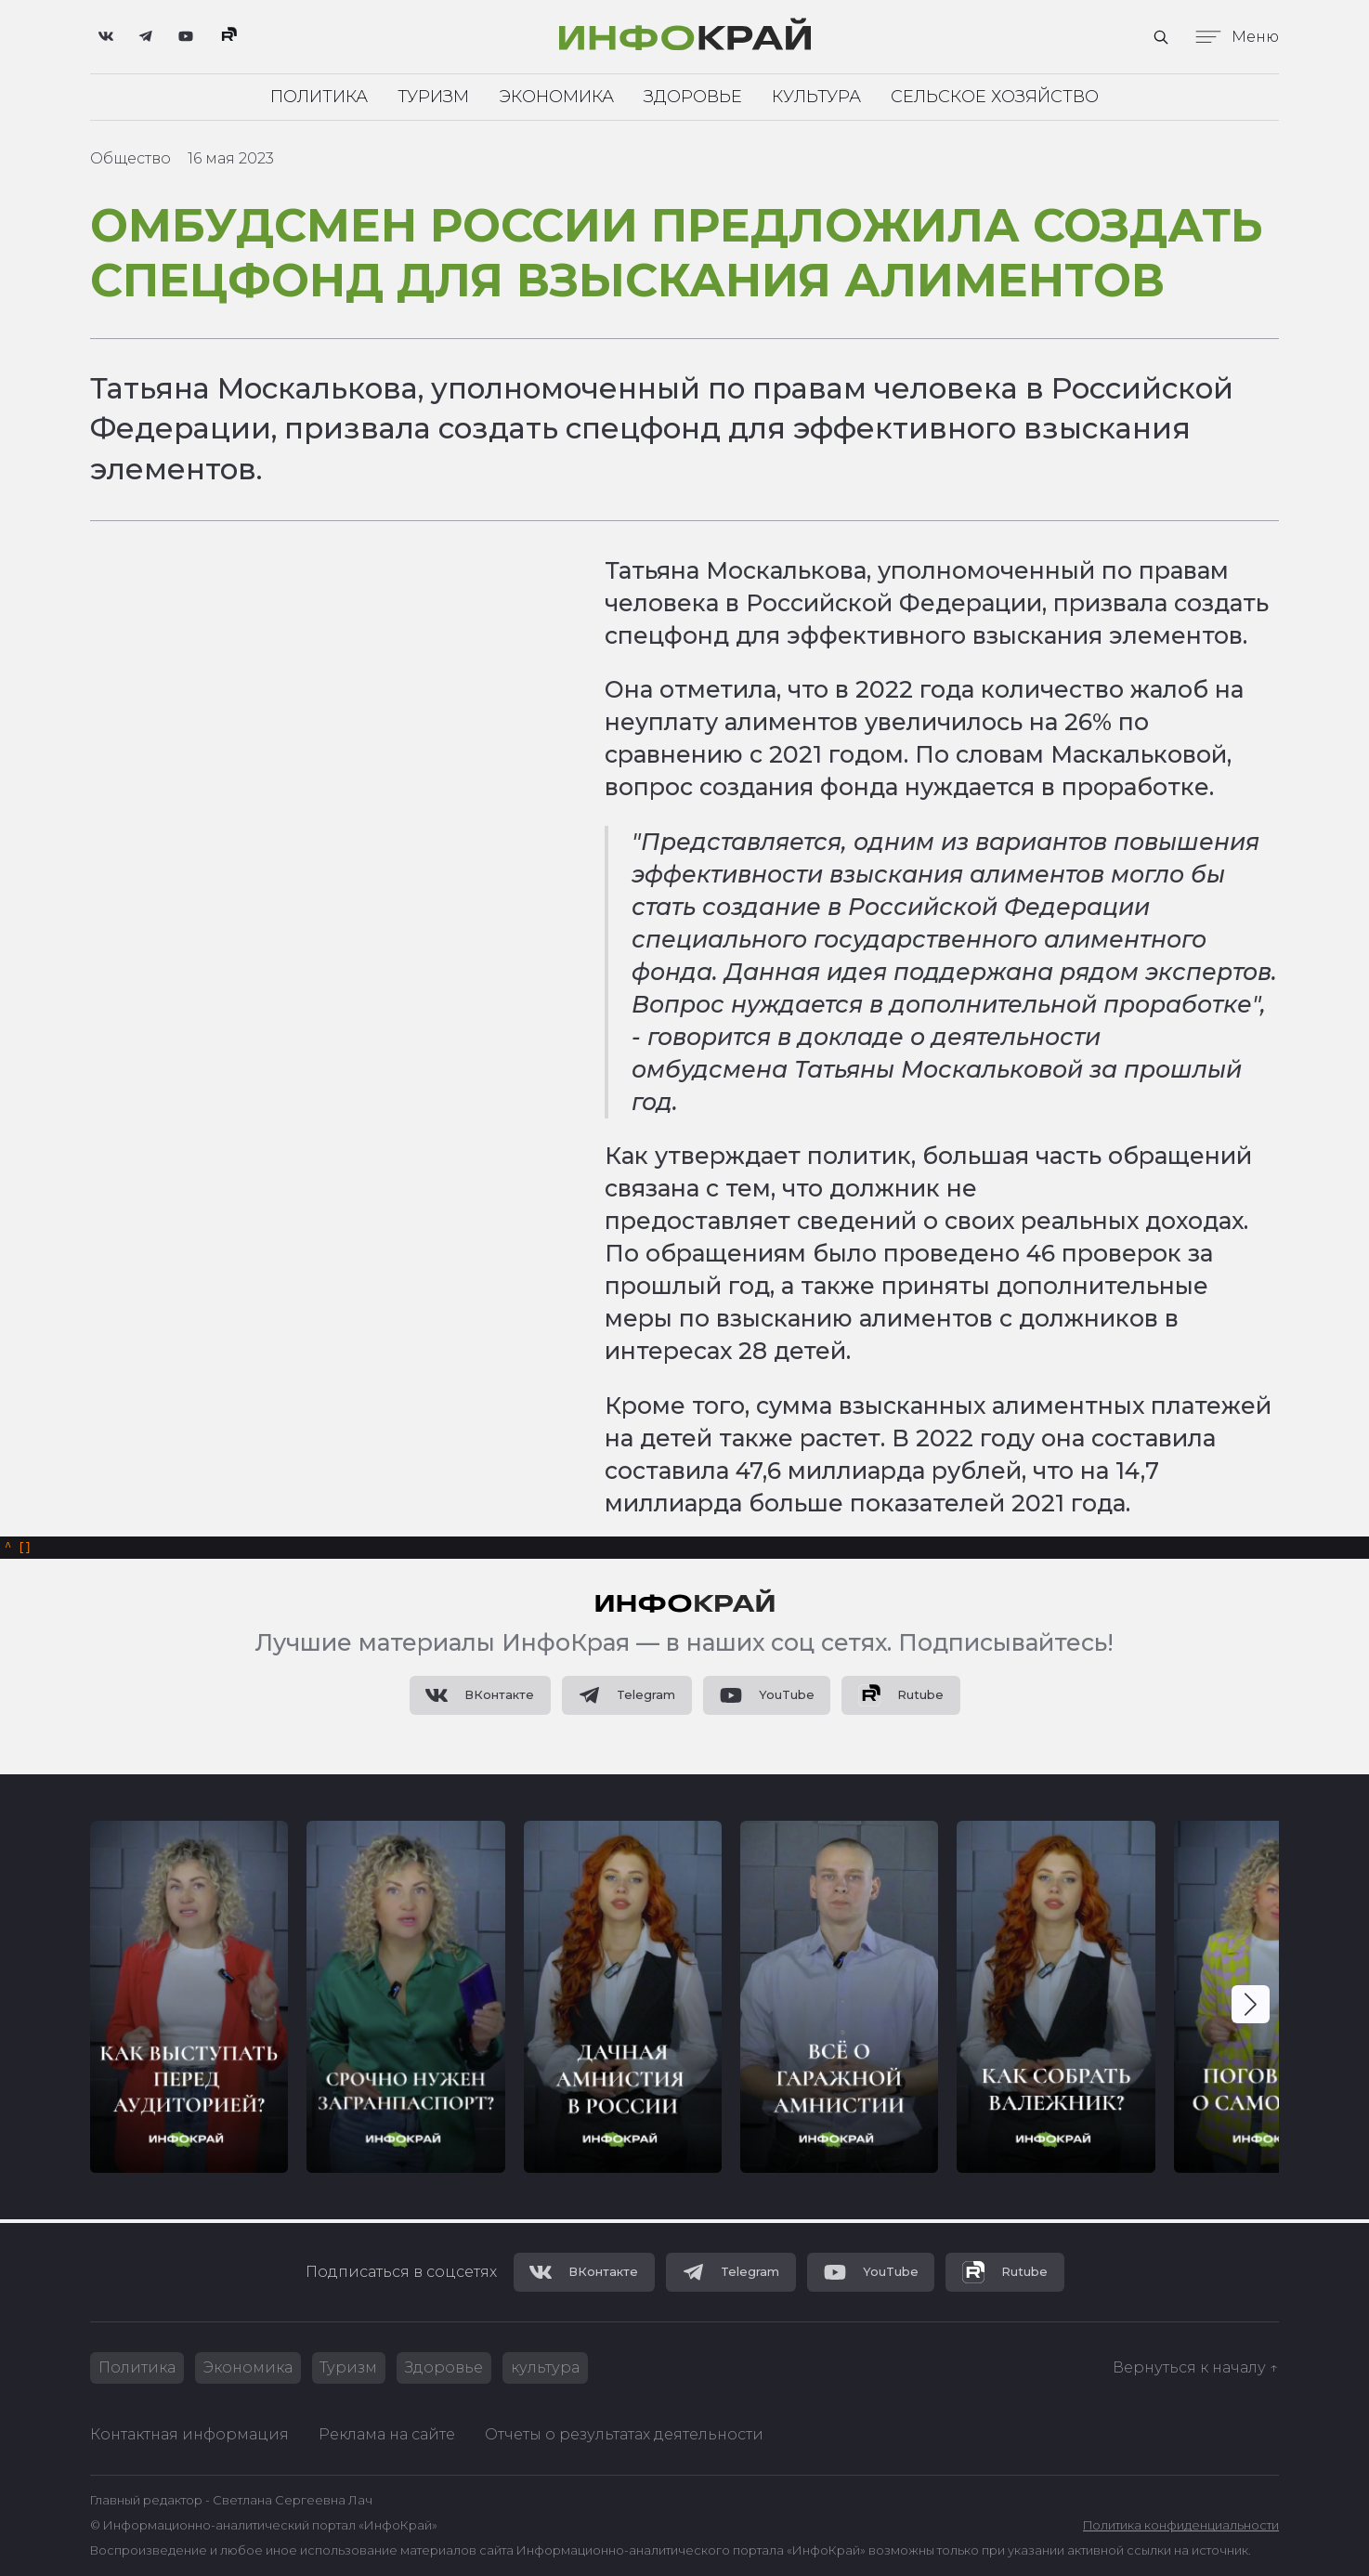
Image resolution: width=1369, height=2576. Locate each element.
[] (18, 1549)
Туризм (433, 96)
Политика (319, 96)
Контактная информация (189, 2434)
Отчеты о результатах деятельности (624, 2434)
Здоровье (693, 96)
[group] (189, 2000)
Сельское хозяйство (995, 96)
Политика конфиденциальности (1181, 2525)
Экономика (556, 96)
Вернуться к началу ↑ (1196, 2367)
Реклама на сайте (387, 2434)
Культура (816, 96)
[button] (1251, 2007)
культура (546, 2367)
